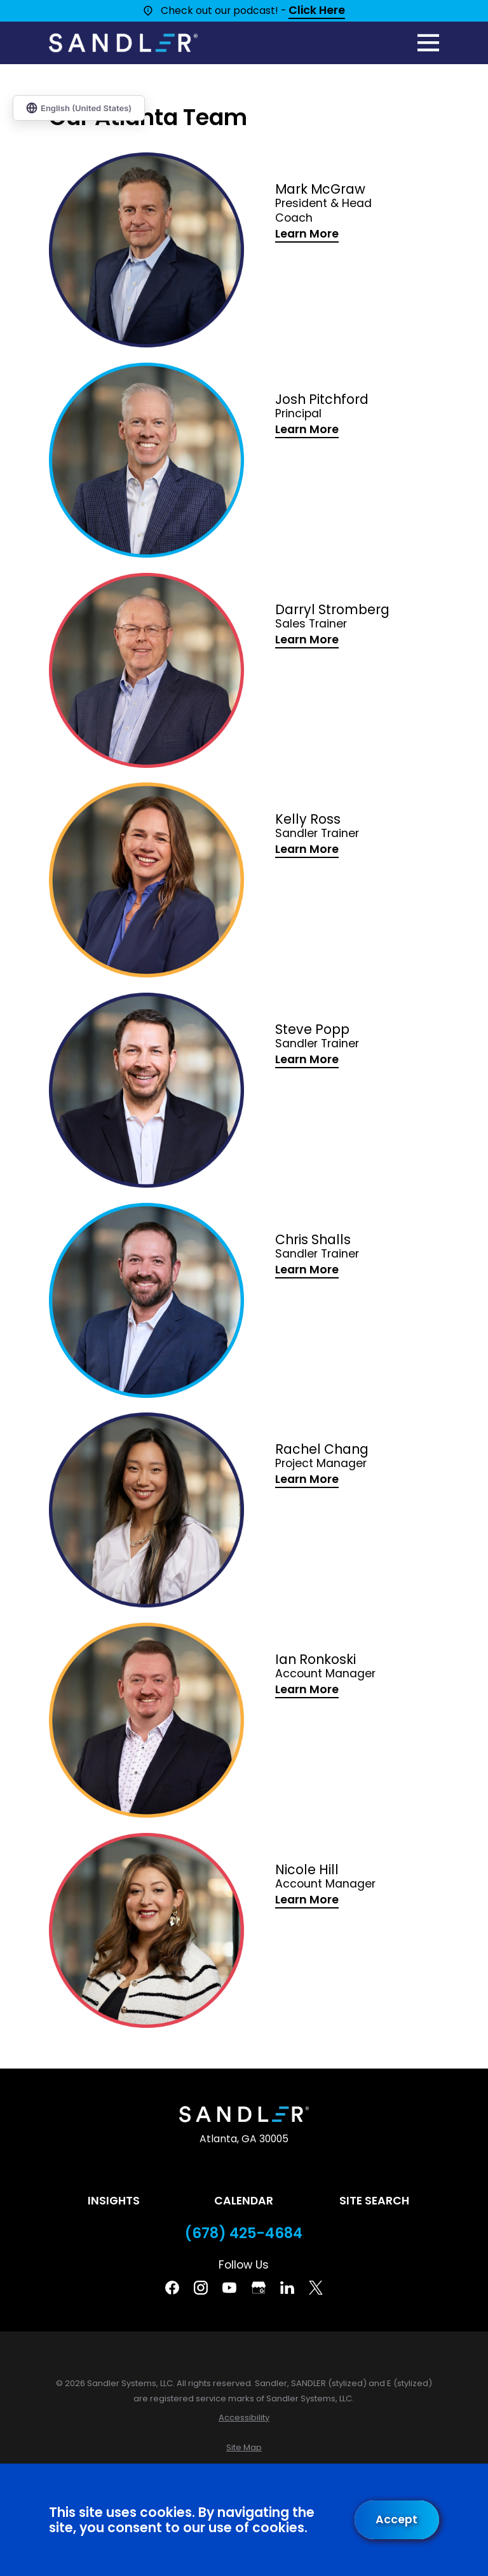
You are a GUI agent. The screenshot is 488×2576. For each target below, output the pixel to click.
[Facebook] (172, 2288)
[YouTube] (229, 2288)
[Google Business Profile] (259, 2288)
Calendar (243, 2200)
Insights (114, 2200)
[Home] (123, 43)
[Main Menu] (428, 42)
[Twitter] (316, 2288)
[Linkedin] (287, 2288)
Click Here (316, 11)
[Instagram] (201, 2288)
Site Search (374, 2200)
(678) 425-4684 (243, 2233)
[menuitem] (244, 2417)
